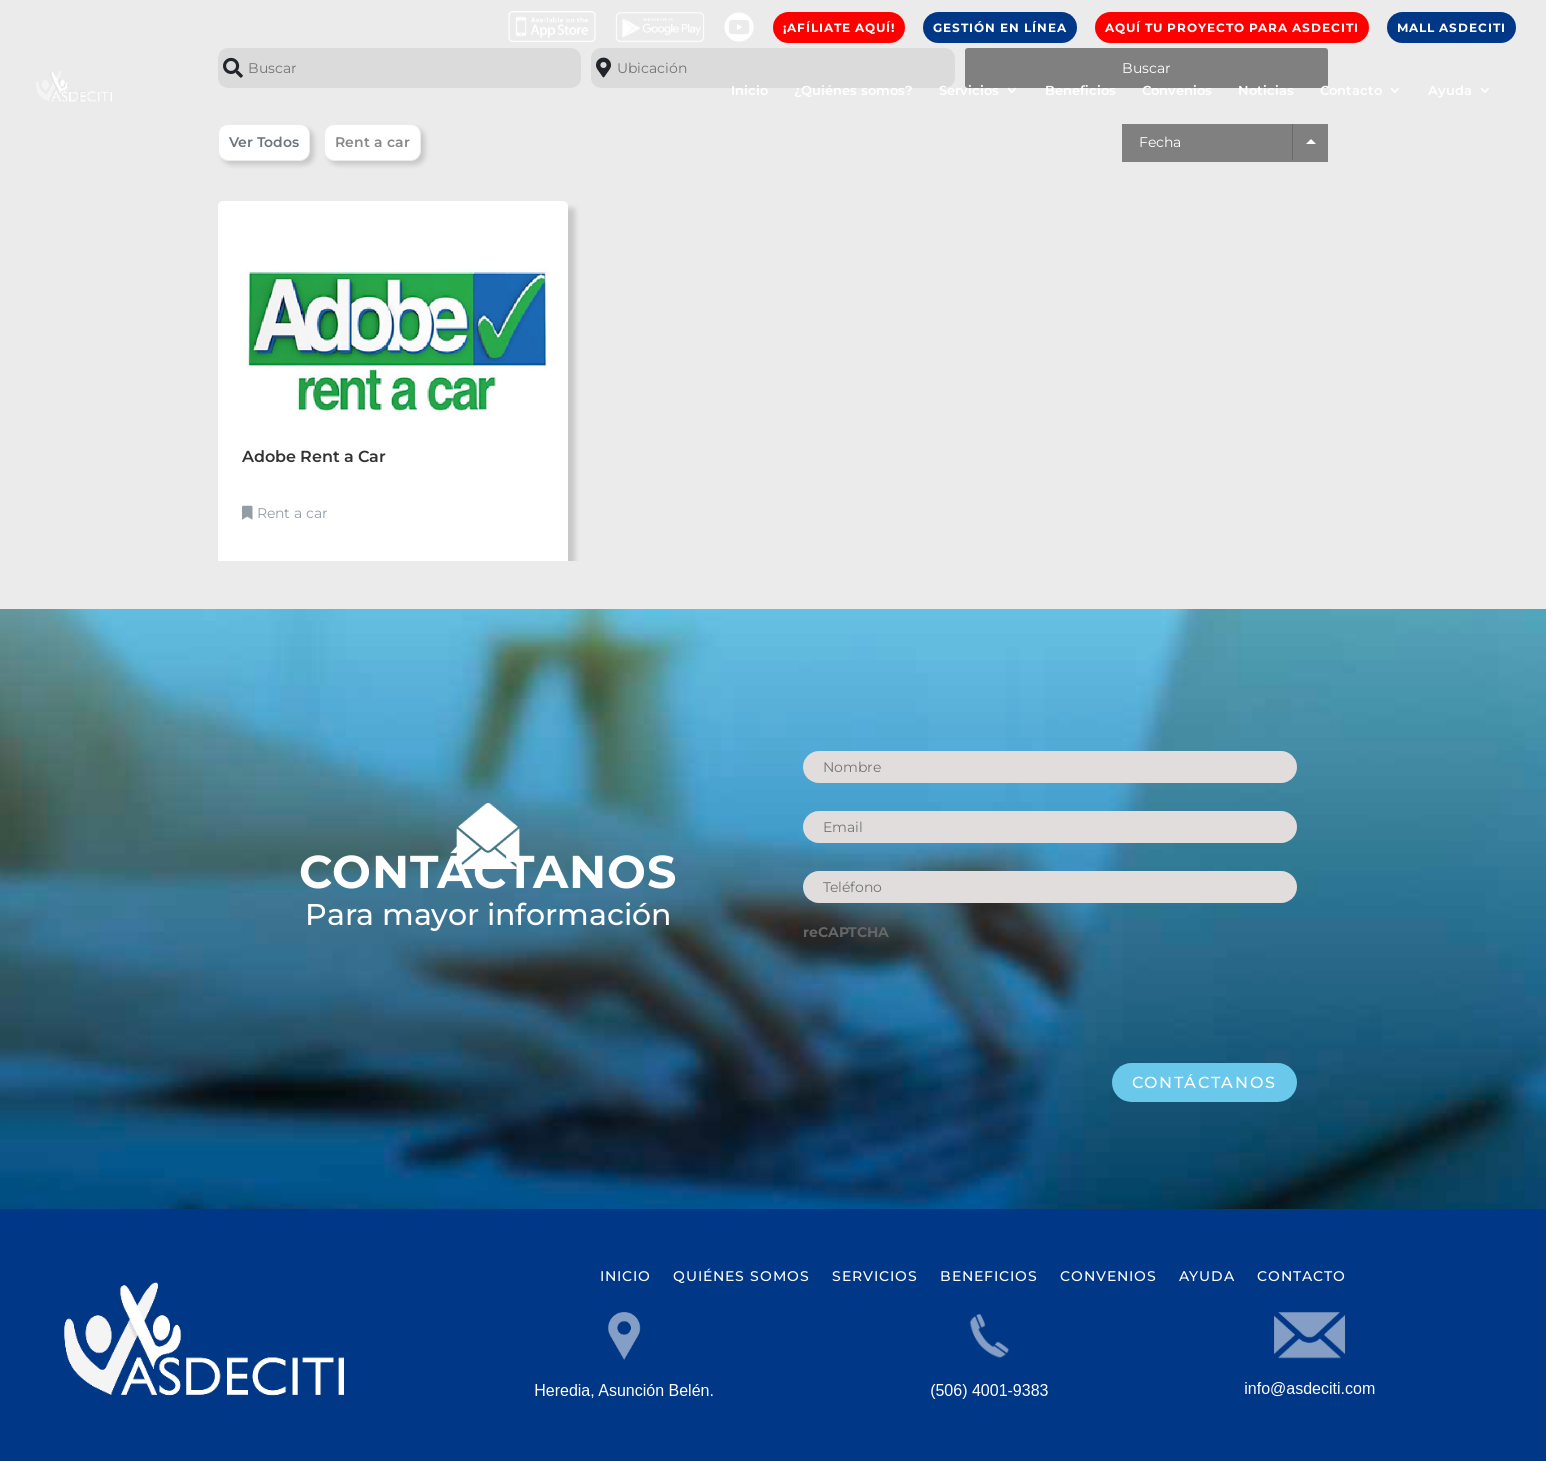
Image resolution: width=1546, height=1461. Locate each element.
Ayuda (1450, 90)
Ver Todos (264, 142)
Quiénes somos (741, 1277)
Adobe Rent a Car (314, 456)
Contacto (1351, 90)
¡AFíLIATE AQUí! (839, 27)
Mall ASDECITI (1451, 27)
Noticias (1266, 90)
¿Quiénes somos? (853, 90)
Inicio (749, 90)
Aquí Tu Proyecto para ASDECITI (1232, 27)
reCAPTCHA (846, 932)
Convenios (1177, 90)
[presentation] (955, 992)
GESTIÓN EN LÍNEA (1000, 27)
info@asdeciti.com (1309, 1388)
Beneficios (1080, 90)
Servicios (969, 90)
